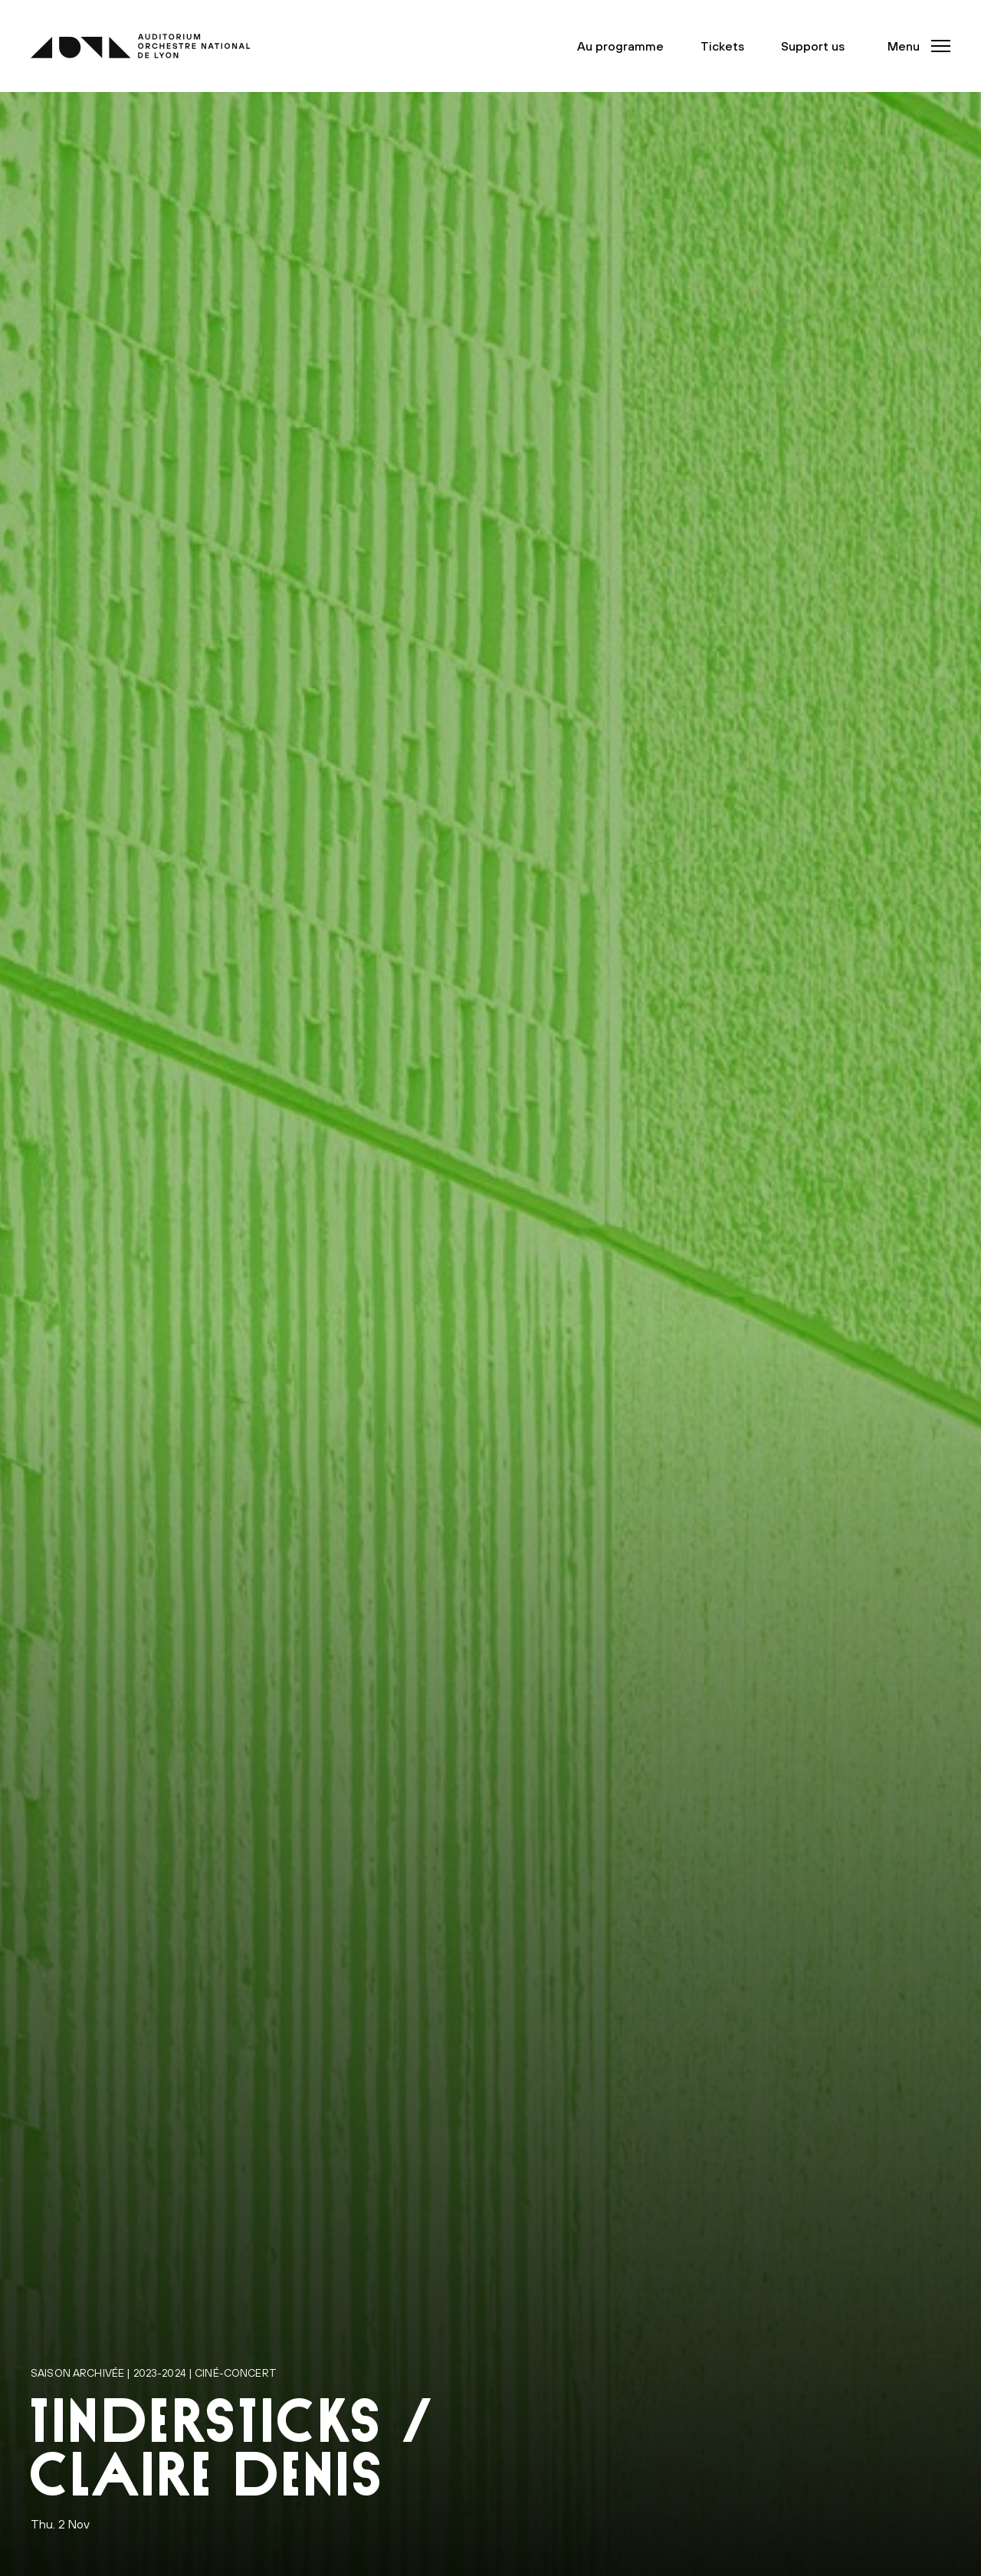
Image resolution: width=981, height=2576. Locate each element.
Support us (819, 46)
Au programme (626, 46)
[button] (914, 46)
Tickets (728, 46)
